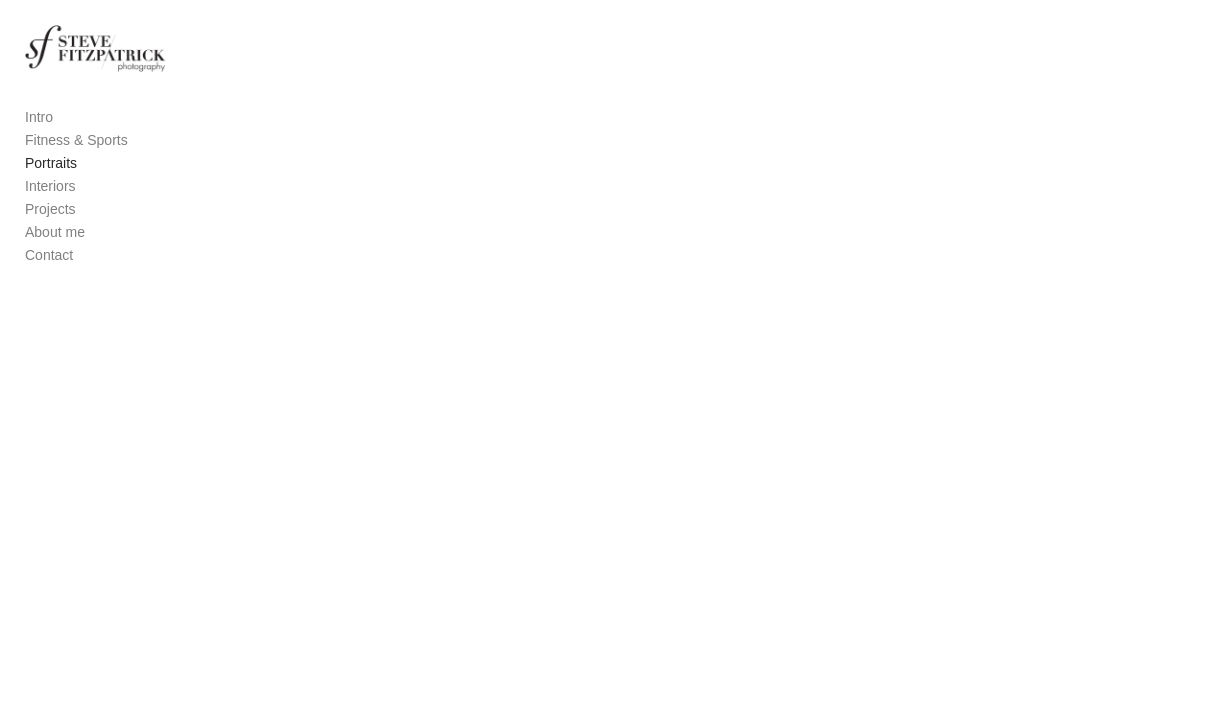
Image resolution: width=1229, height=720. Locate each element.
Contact (49, 274)
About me (55, 251)
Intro (39, 136)
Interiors (50, 205)
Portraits (51, 182)
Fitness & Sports (76, 159)
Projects (50, 228)
